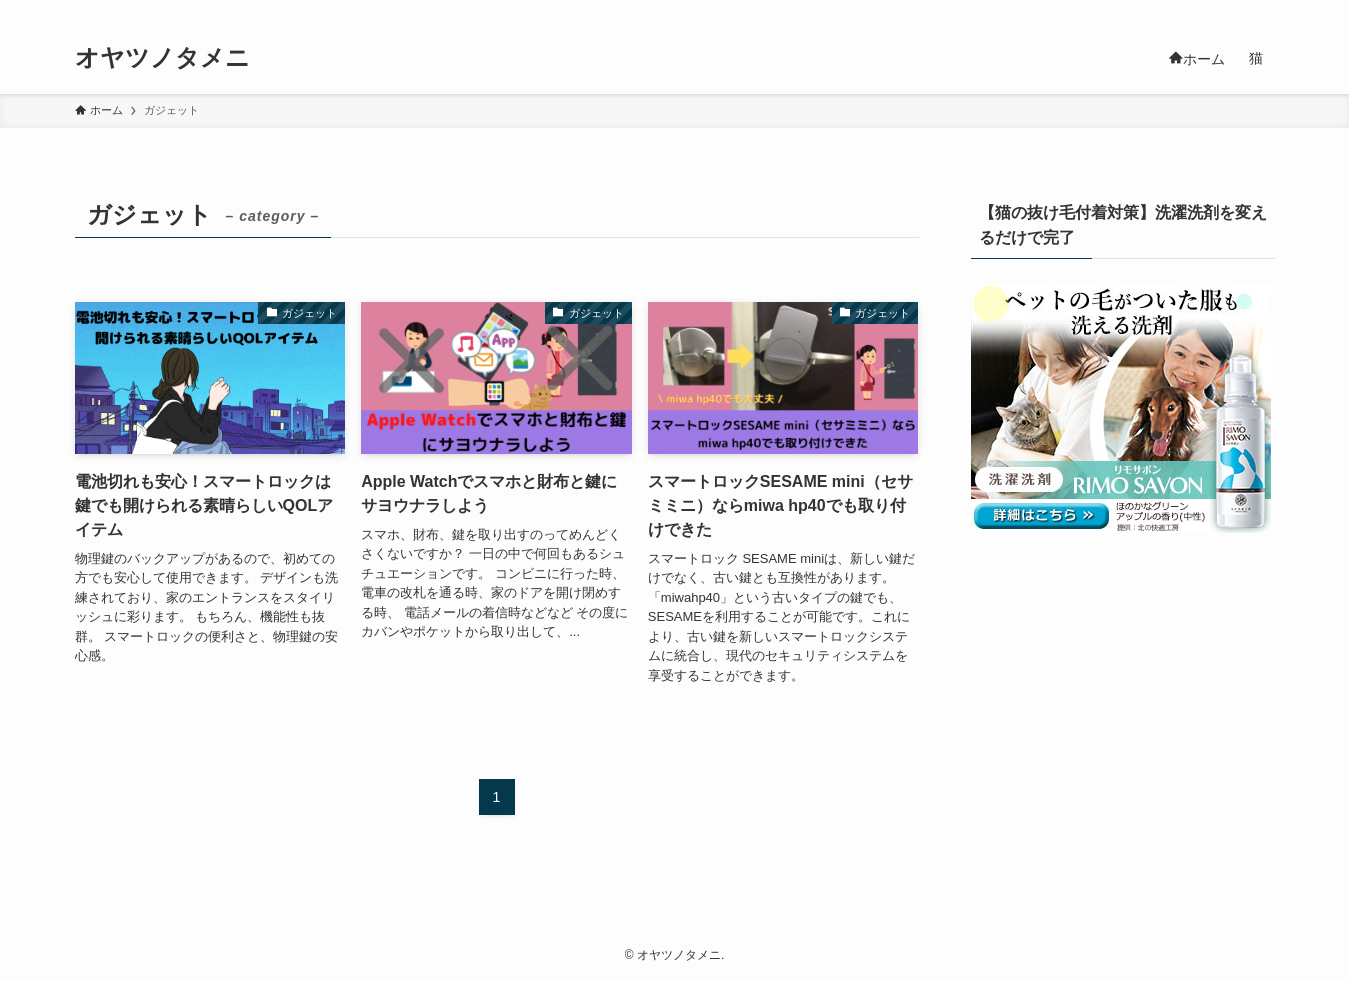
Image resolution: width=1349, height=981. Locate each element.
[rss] (1236, 11)
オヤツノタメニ (162, 58)
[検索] (1262, 11)
